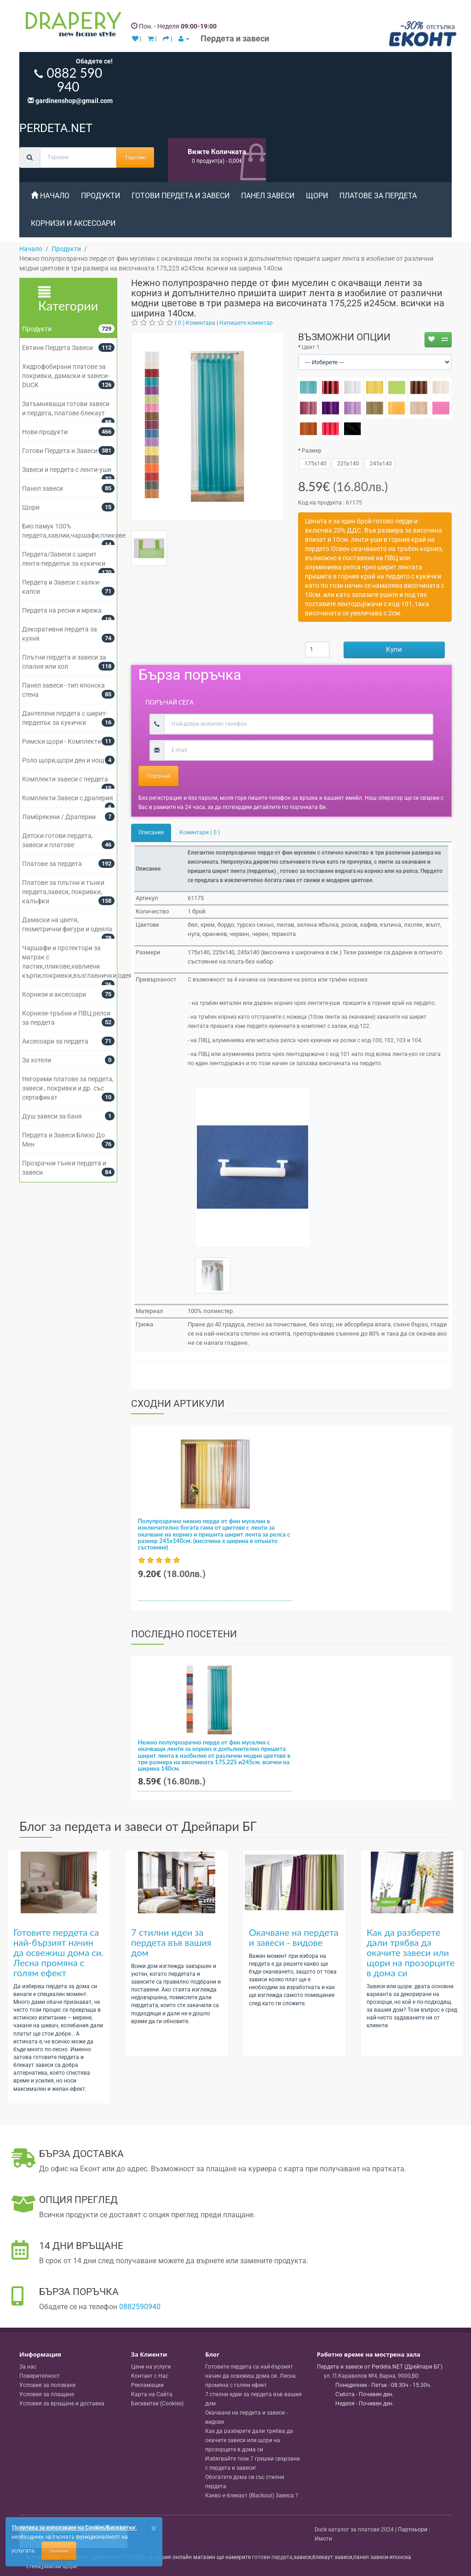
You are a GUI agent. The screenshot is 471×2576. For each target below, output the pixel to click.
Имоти (323, 2539)
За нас (27, 2367)
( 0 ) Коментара (195, 323)
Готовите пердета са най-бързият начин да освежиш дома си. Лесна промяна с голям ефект (58, 1952)
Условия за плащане (46, 2394)
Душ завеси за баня (52, 1116)
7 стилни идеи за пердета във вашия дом (171, 1942)
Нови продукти (45, 432)
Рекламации (147, 2385)
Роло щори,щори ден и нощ (63, 760)
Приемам (59, 2550)
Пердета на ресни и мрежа (62, 610)
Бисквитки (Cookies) (157, 2403)
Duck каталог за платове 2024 (354, 2529)
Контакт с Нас (149, 2376)
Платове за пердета (378, 195)
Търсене (135, 157)
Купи (394, 649)
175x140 (314, 463)
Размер (312, 451)
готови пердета (272, 2557)
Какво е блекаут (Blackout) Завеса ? (251, 2495)
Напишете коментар (246, 323)
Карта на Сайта (151, 2394)
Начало (50, 195)
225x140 (347, 463)
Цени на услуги (151, 2367)
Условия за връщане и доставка (61, 2403)
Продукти (100, 195)
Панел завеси (267, 195)
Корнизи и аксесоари (73, 223)
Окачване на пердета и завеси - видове (294, 1937)
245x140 (380, 463)
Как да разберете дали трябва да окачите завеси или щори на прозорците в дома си (411, 1952)
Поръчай (158, 776)
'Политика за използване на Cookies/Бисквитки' (73, 2527)
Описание (151, 832)
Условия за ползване (47, 2385)
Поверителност (39, 2376)
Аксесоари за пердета (55, 1041)
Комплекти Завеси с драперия (67, 798)
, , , (371, 2376)
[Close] (153, 2528)
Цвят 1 (311, 347)
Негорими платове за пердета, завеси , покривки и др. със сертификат (68, 1088)
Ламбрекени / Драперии (59, 816)
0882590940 (140, 2306)
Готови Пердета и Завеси (181, 195)
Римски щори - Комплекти (61, 741)
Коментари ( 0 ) (199, 832)
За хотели (36, 1060)
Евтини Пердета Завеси (57, 347)
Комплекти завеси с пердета (65, 779)
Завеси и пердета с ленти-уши (66, 469)
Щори (317, 195)
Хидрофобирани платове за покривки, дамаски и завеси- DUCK (65, 376)
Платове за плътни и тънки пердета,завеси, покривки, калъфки (63, 892)
